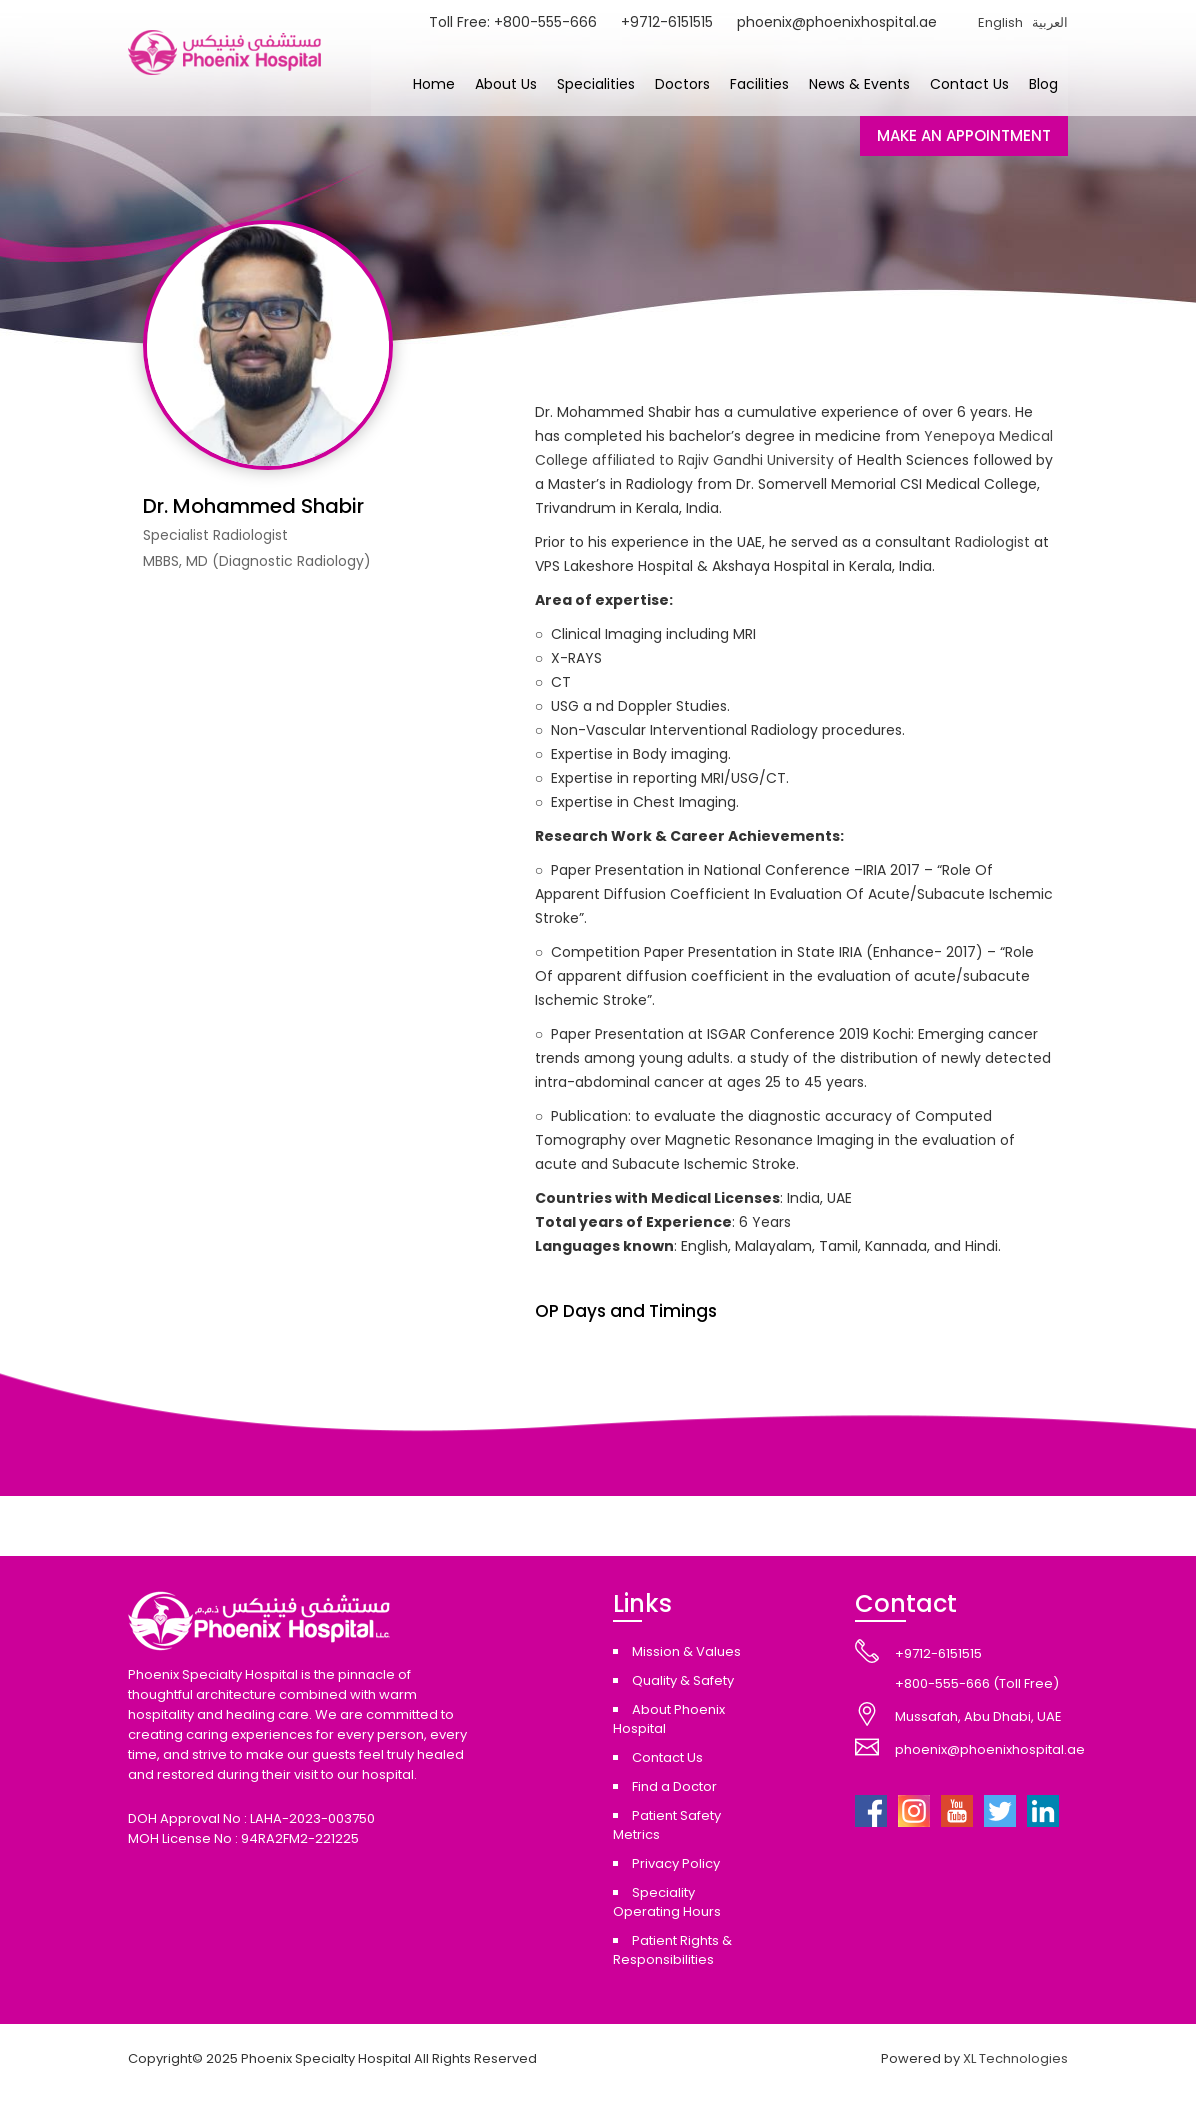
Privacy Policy (676, 1863)
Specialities (596, 84)
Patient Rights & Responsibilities (672, 1950)
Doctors (682, 84)
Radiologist (992, 542)
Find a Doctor (674, 1786)
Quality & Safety (683, 1680)
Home (434, 84)
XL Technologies (1015, 2058)
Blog (1043, 84)
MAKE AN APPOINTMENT (964, 135)
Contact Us (969, 84)
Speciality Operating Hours (667, 1902)
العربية (1050, 22)
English (1000, 22)
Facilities (759, 84)
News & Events (859, 84)
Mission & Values (686, 1651)
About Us (506, 84)
